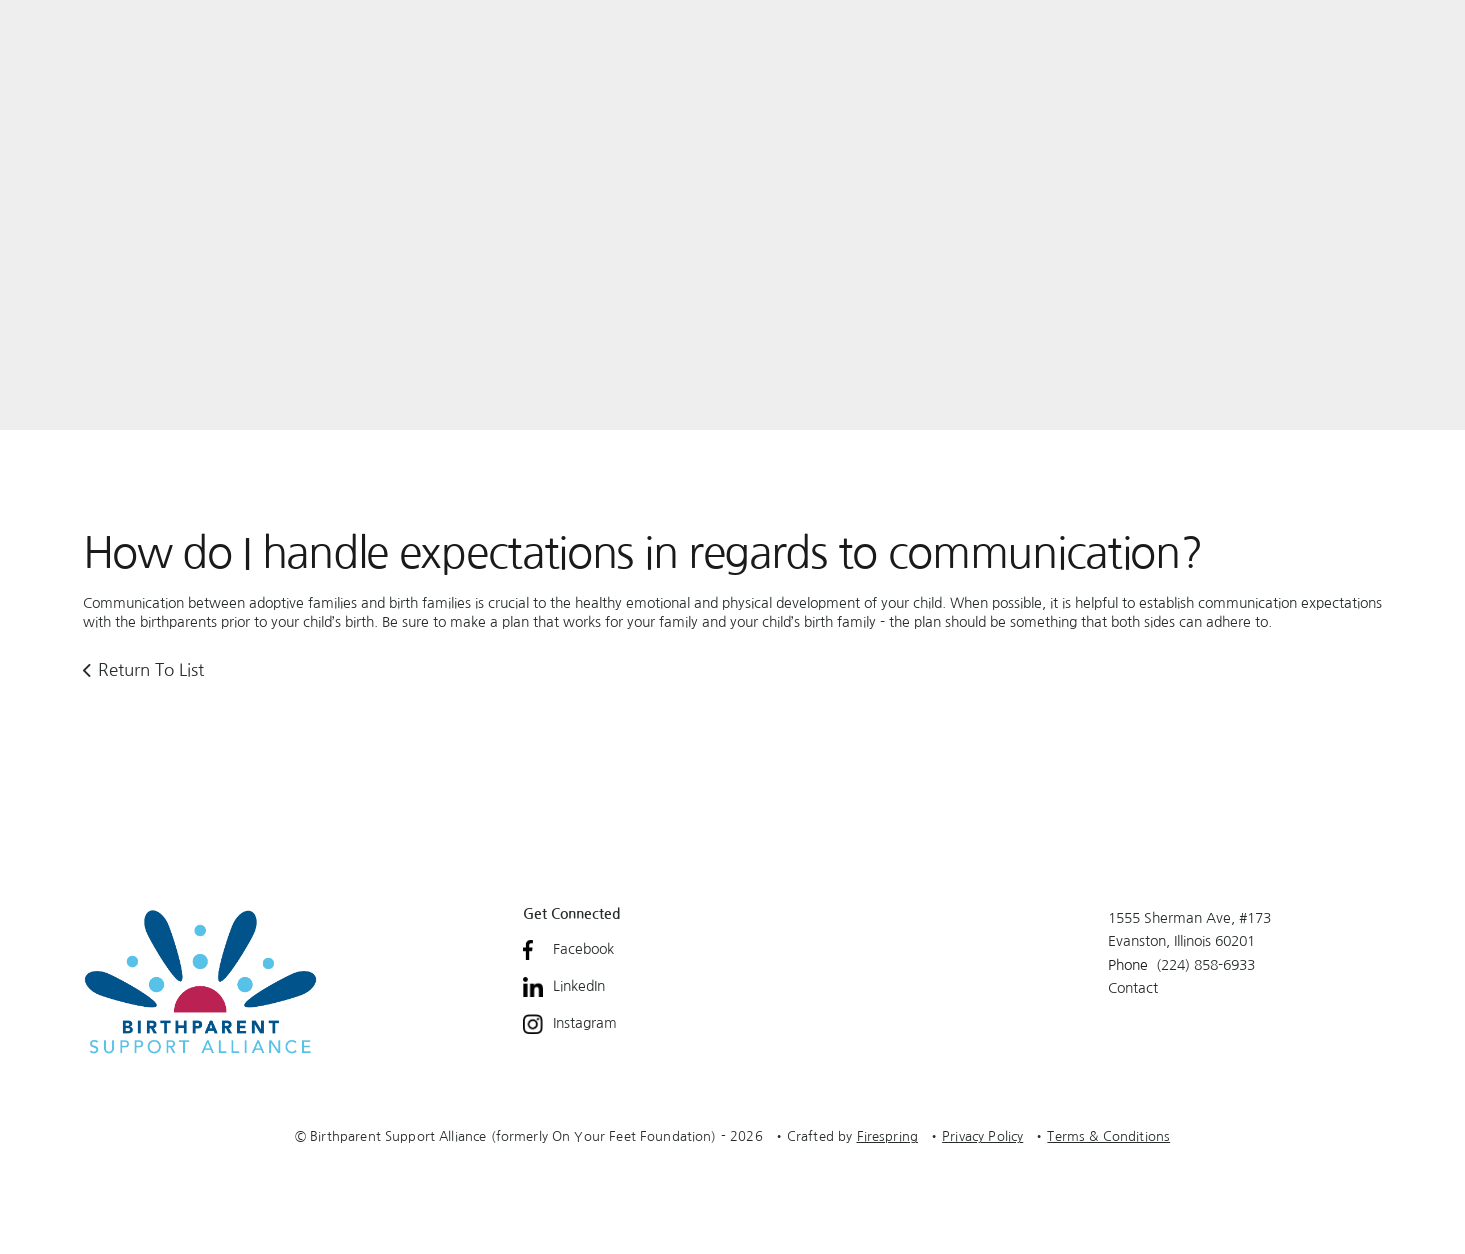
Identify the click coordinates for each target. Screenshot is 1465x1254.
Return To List (151, 669)
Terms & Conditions (1108, 1136)
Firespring (888, 1136)
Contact (1133, 988)
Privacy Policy (982, 1136)
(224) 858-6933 (1205, 965)
